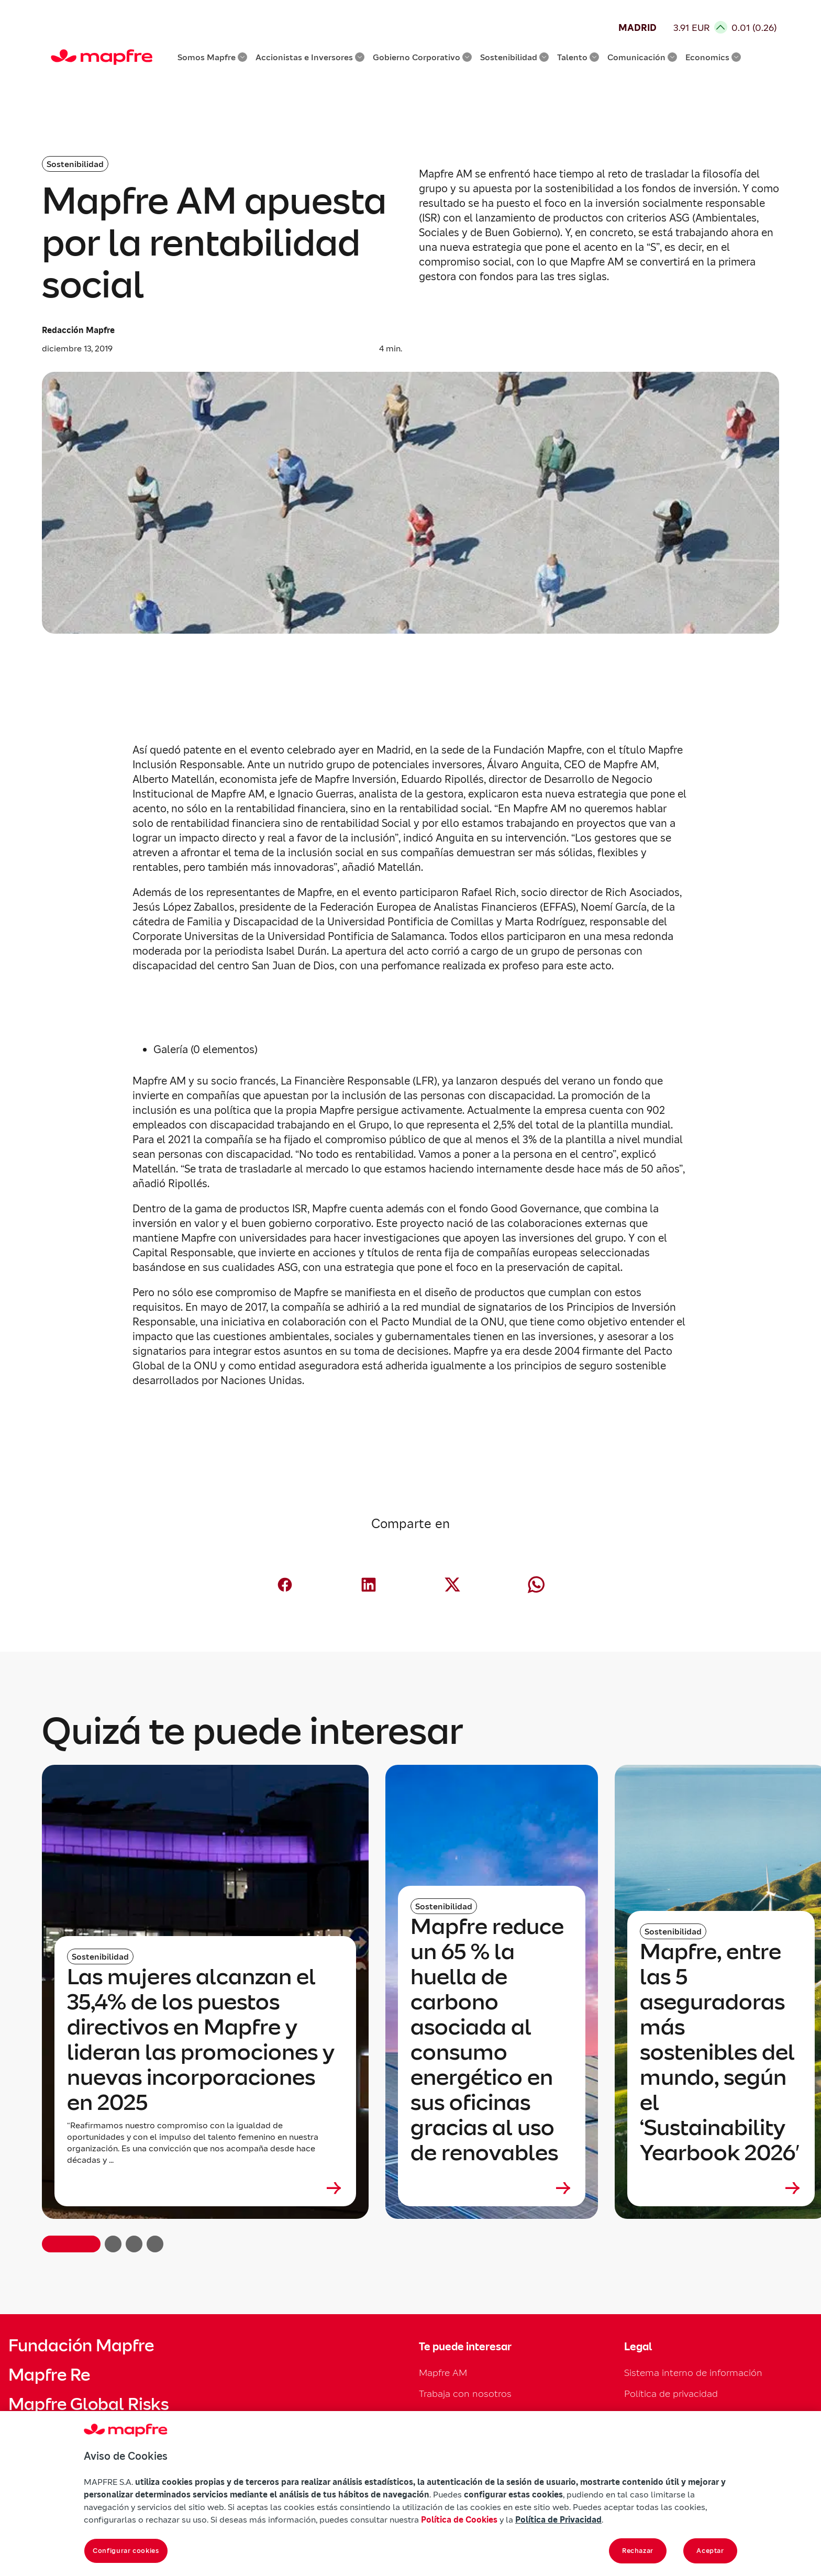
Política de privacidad (671, 2393)
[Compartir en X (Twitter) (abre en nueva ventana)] (452, 1584)
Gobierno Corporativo (422, 57)
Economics (713, 57)
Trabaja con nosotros (465, 2393)
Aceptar (710, 2550)
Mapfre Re (49, 2374)
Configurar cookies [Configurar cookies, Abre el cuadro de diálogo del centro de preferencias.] (126, 2550)
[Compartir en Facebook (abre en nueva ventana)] (284, 1584)
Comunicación (642, 57)
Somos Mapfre (212, 57)
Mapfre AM (443, 2373)
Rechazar (637, 2550)
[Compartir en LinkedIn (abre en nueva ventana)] (368, 1584)
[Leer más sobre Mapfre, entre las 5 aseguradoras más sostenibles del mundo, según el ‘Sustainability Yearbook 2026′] (721, 2188)
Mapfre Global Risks (88, 2404)
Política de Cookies (459, 2519)
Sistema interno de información (693, 2373)
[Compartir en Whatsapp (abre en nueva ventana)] (536, 1584)
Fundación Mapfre (81, 2345)
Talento (578, 57)
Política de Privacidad (558, 2519)
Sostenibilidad (514, 57)
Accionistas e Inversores (310, 57)
